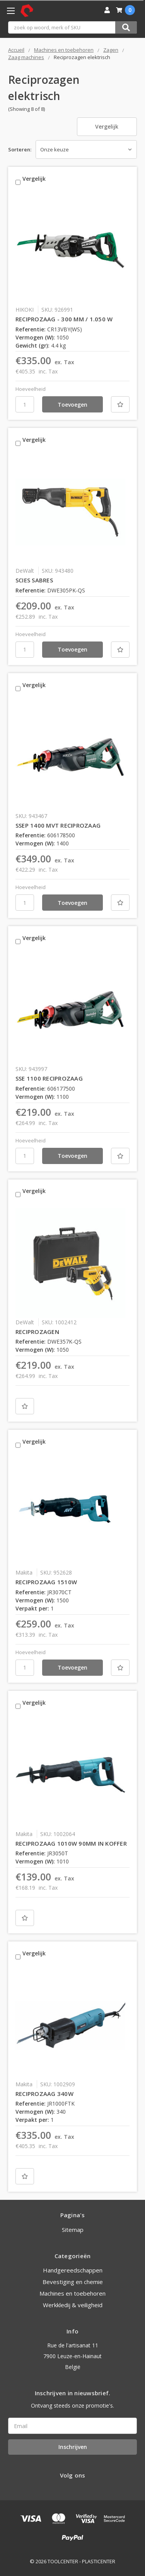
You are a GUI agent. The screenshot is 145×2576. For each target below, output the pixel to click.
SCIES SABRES (34, 580)
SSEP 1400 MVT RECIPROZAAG (58, 825)
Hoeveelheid (30, 388)
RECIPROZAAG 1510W (46, 1582)
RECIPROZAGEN (37, 1332)
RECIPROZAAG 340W (44, 2093)
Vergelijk (106, 126)
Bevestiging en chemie (73, 2282)
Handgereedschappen (72, 2270)
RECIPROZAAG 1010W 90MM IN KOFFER (71, 1843)
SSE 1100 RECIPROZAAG (49, 1078)
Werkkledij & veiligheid (72, 2305)
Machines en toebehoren (72, 2293)
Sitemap (73, 2229)
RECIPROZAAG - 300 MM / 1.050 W (64, 319)
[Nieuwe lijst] (120, 404)
